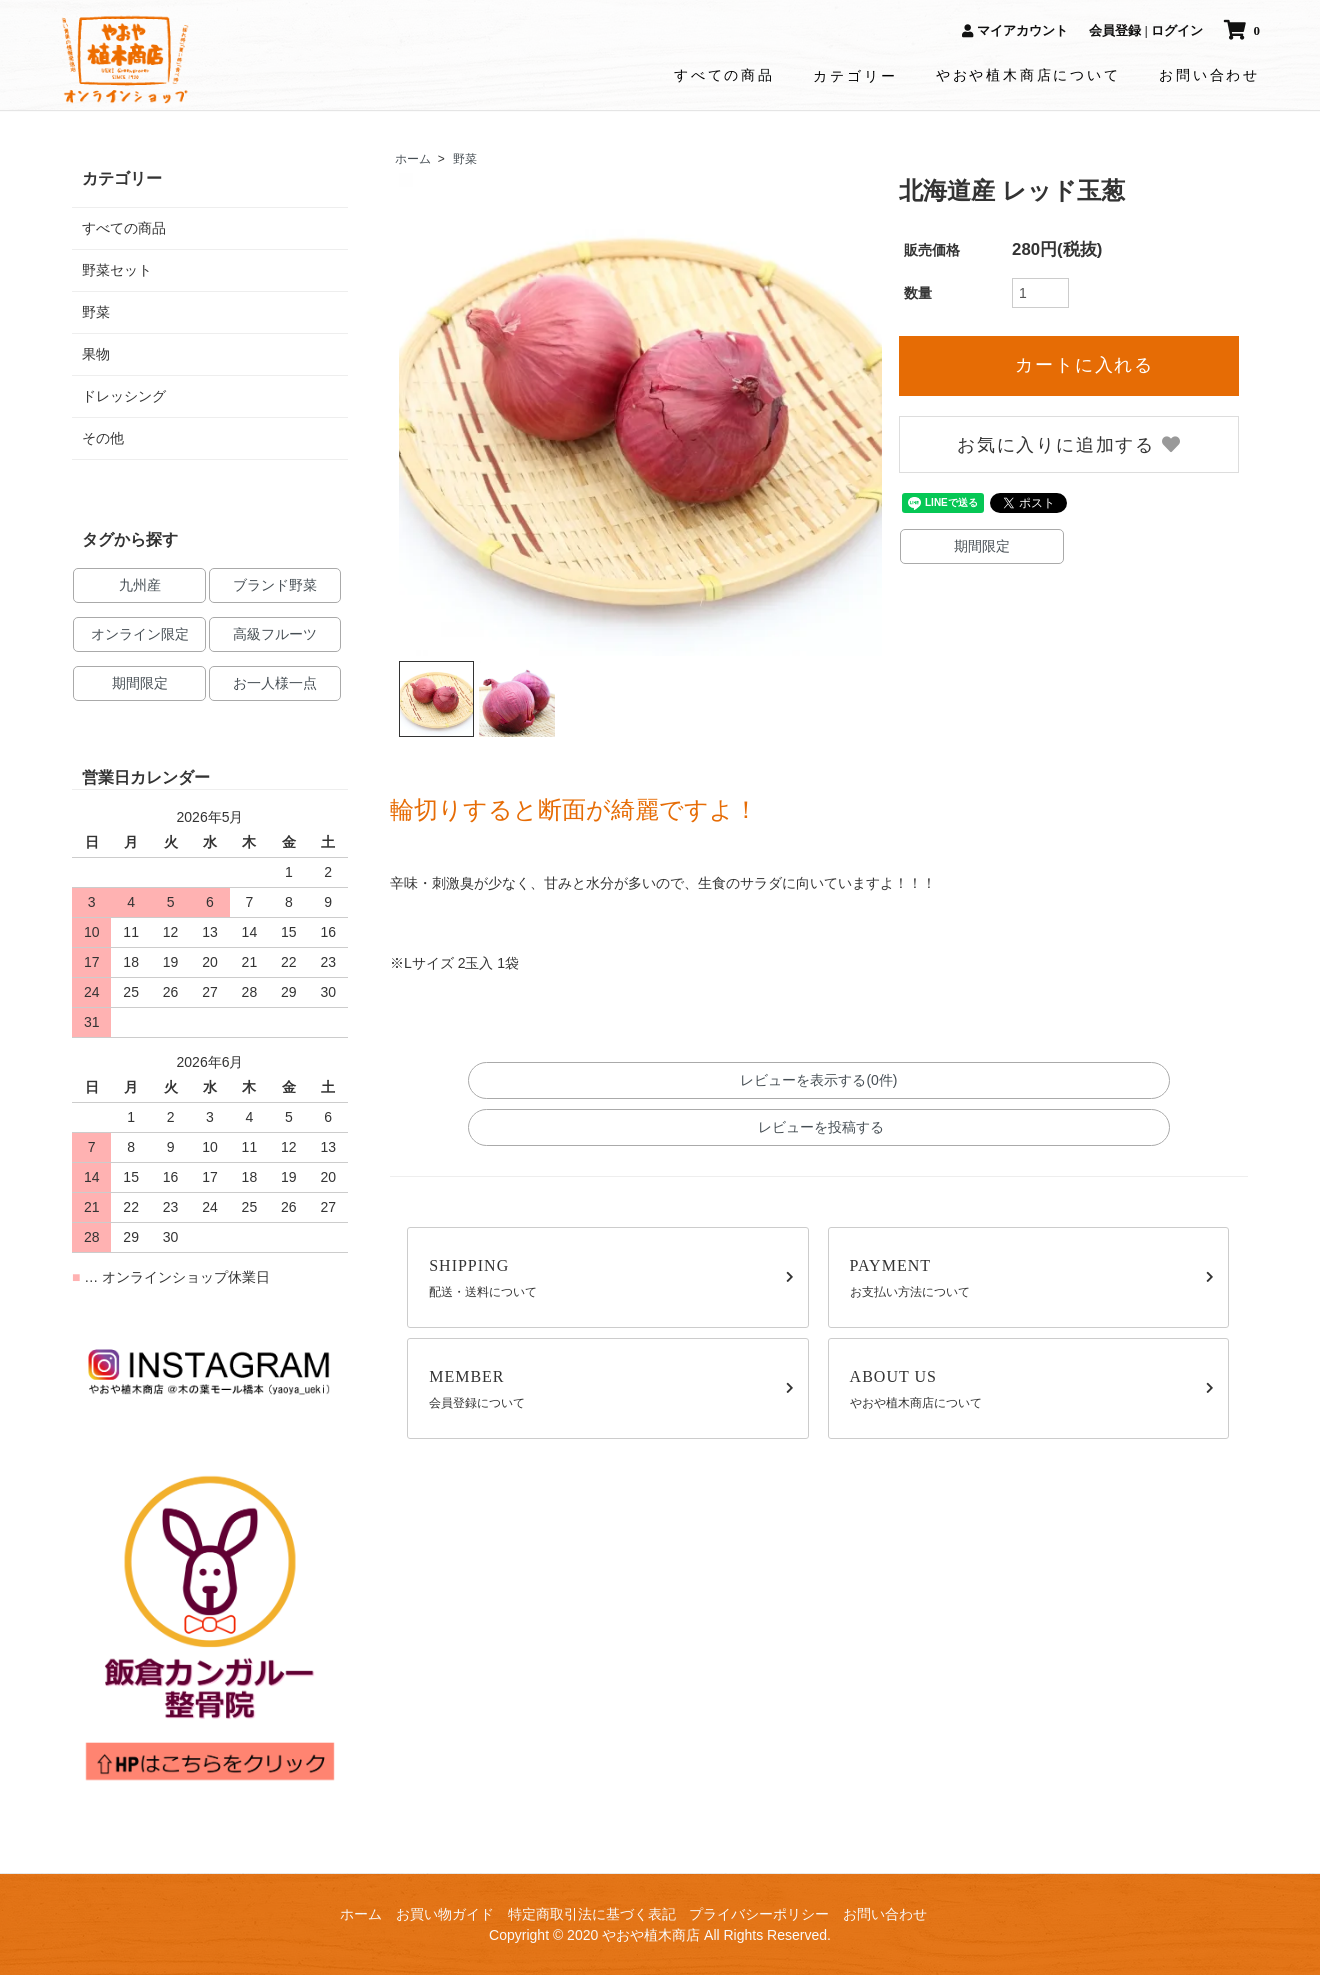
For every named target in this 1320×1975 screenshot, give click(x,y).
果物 (96, 354)
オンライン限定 (140, 634)
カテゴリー (855, 76)
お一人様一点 (275, 683)
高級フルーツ (275, 634)
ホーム (413, 159)
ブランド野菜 (275, 585)
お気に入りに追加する (1069, 445)
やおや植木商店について (1028, 75)
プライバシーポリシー (759, 1914)
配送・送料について (611, 1276)
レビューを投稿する (819, 1127)
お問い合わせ (1209, 75)
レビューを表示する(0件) (818, 1080)
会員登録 (1115, 30)
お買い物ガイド (445, 1914)
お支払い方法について (1032, 1276)
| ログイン (1174, 30)
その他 (103, 438)
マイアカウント (1015, 30)
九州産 (140, 585)
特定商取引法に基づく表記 (592, 1914)
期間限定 (982, 546)
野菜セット (117, 270)
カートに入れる (1069, 364)
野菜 (465, 159)
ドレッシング (124, 396)
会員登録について (611, 1387)
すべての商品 (724, 75)
